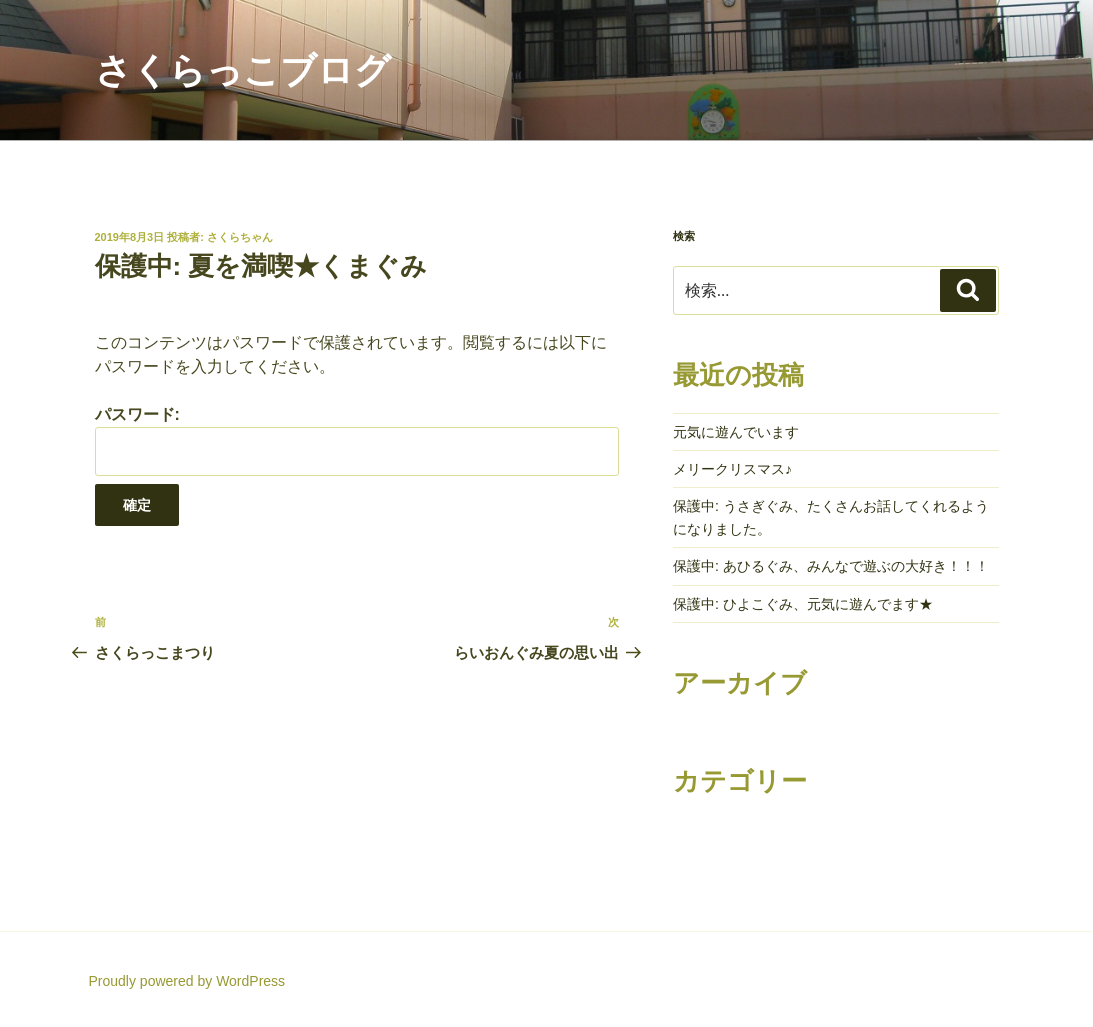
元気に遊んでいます (736, 432)
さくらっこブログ (243, 70)
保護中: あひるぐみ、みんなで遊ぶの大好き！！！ (831, 566)
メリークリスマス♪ (732, 469)
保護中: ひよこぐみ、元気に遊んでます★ (803, 604)
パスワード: (357, 440)
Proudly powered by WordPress (187, 981)
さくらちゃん (240, 237)
